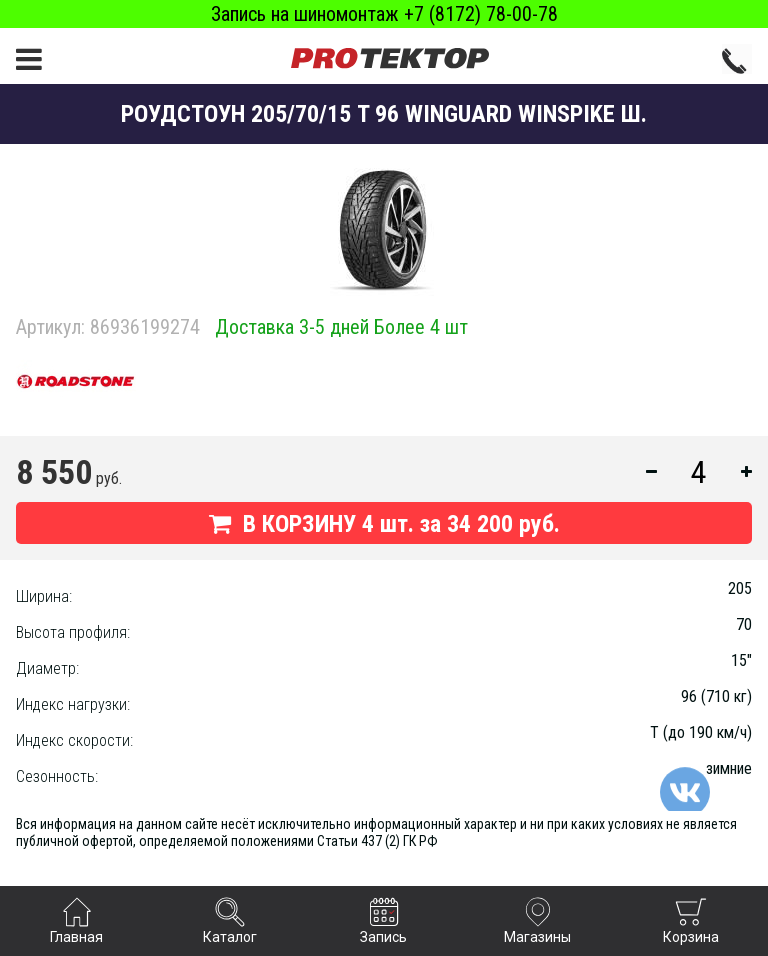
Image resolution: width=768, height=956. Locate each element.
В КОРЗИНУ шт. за (384, 524)
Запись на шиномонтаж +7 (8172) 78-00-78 (384, 14)
